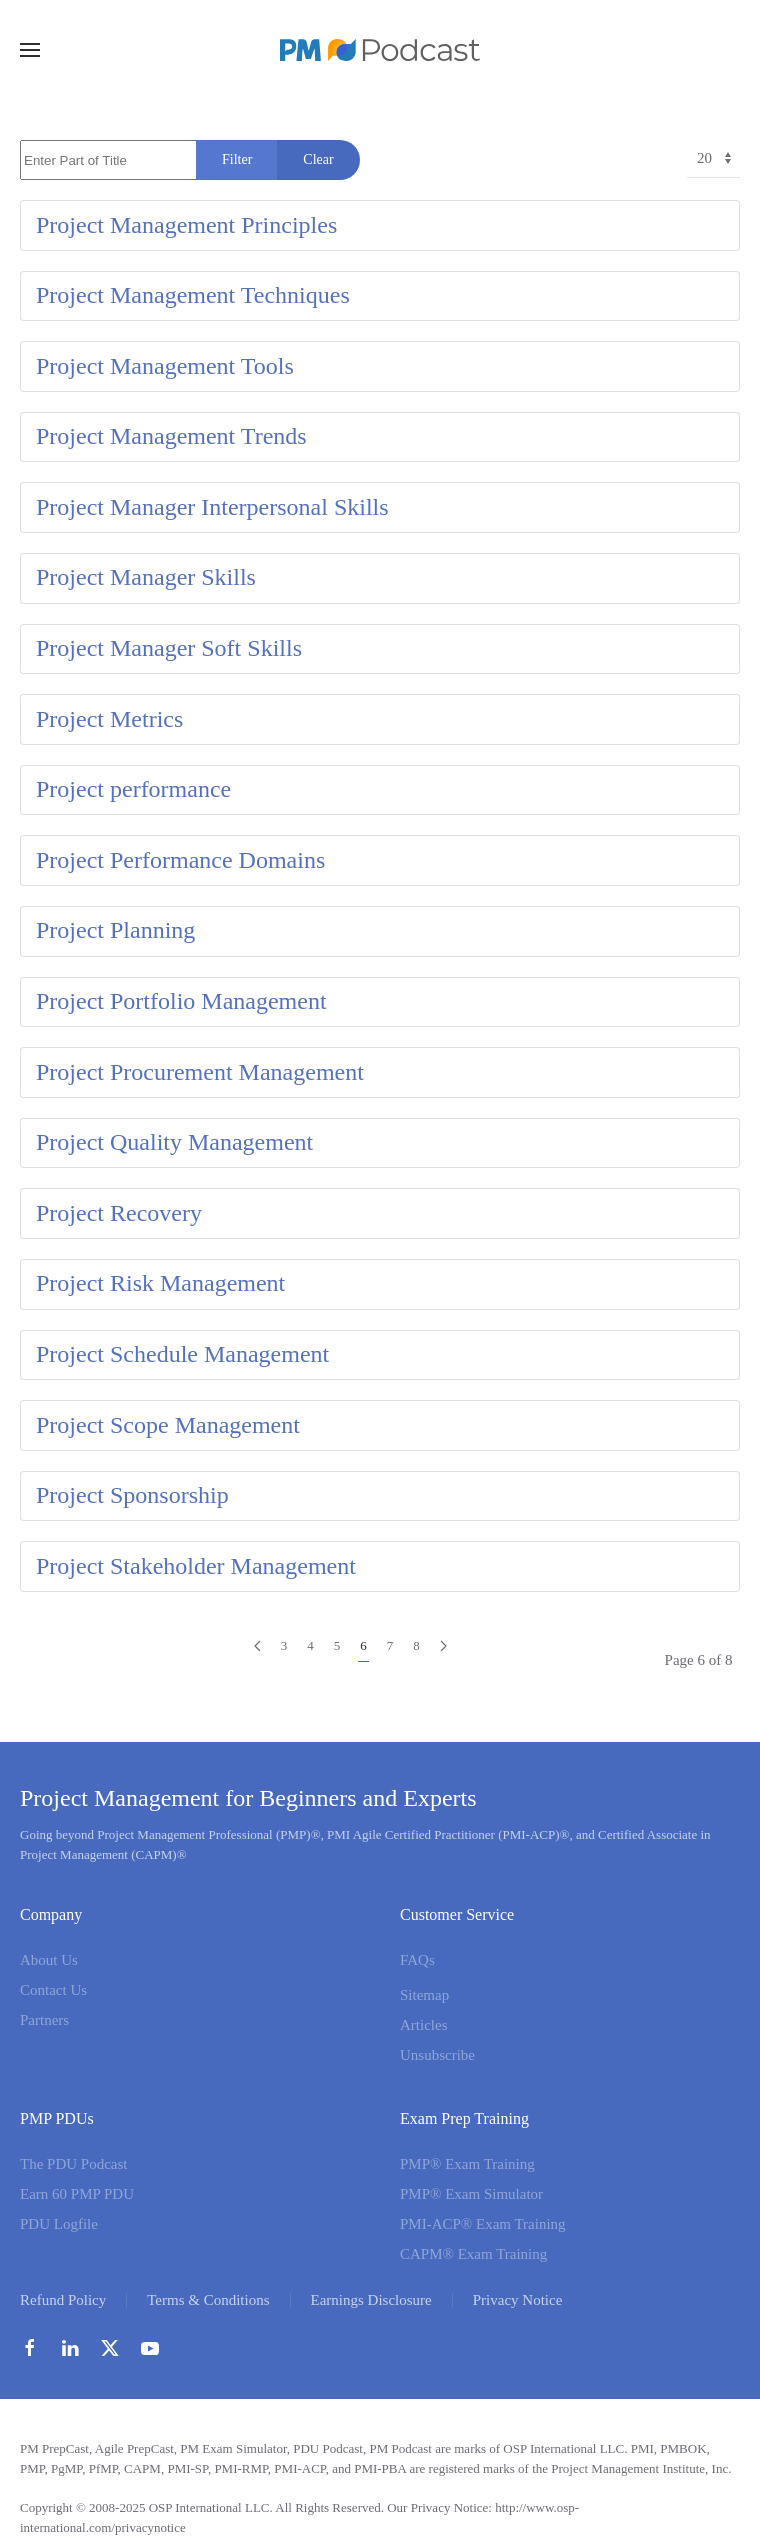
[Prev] (257, 1647)
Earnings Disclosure (371, 2300)
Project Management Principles (186, 225)
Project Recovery (119, 1213)
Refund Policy (63, 2300)
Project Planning (115, 930)
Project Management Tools (165, 366)
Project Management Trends (171, 436)
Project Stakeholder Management (196, 1566)
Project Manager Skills (146, 577)
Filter (237, 159)
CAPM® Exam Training (473, 2254)
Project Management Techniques (193, 295)
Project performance (133, 789)
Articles (423, 2025)
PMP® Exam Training (467, 2164)
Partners (44, 2020)
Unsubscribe (437, 2055)
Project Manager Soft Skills (169, 648)
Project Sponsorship (132, 1495)
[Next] (443, 1647)
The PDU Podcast (74, 2164)
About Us (49, 1960)
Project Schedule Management (182, 1354)
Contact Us (53, 1990)
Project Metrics (109, 719)
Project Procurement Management (200, 1072)
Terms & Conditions (208, 2300)
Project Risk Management (160, 1283)
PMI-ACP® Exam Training (483, 2224)
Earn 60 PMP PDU (77, 2194)
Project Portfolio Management (181, 1001)
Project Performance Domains (180, 860)
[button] (30, 50)
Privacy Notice (518, 2300)
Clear (318, 159)
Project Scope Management (168, 1425)
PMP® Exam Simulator (471, 2194)
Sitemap (424, 1995)
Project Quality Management (174, 1142)
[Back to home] (380, 50)
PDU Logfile (59, 2224)
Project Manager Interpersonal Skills (212, 507)
